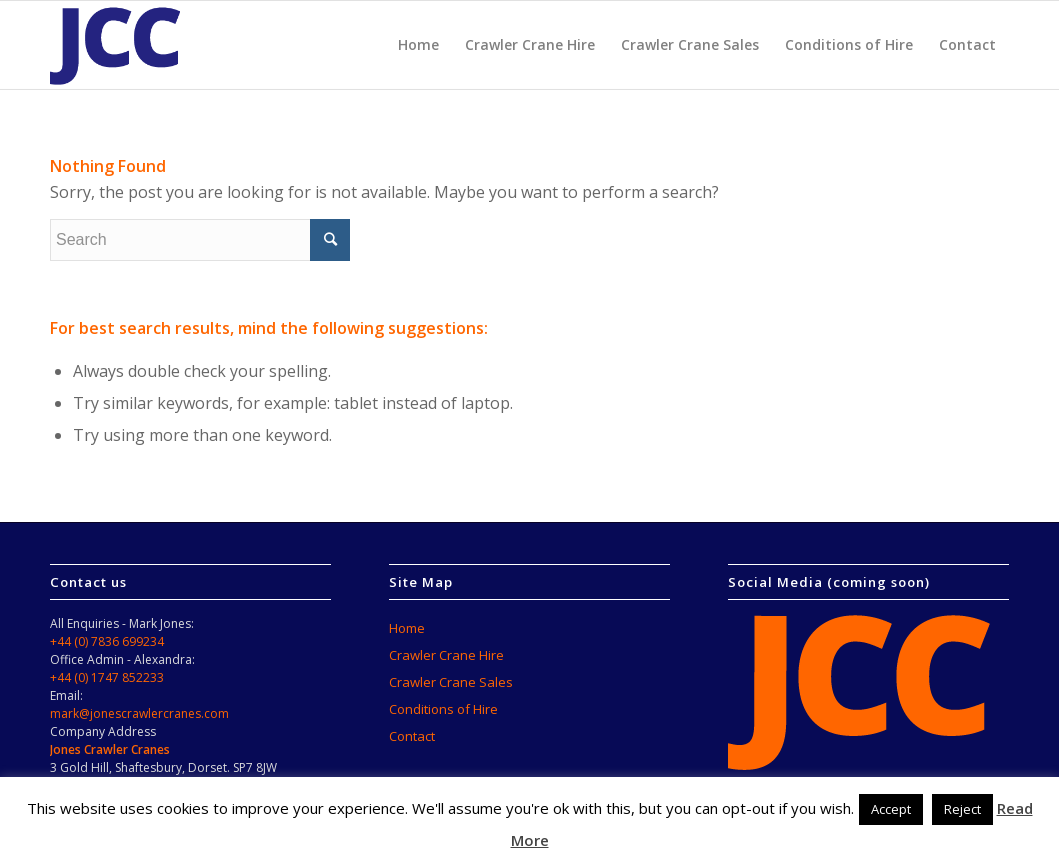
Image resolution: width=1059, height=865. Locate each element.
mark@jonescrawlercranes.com (139, 713)
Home (407, 628)
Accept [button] (891, 809)
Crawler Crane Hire (446, 655)
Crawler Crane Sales (451, 682)
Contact (412, 736)
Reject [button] (962, 809)
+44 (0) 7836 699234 (107, 641)
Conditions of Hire (443, 709)
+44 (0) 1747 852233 (107, 677)
